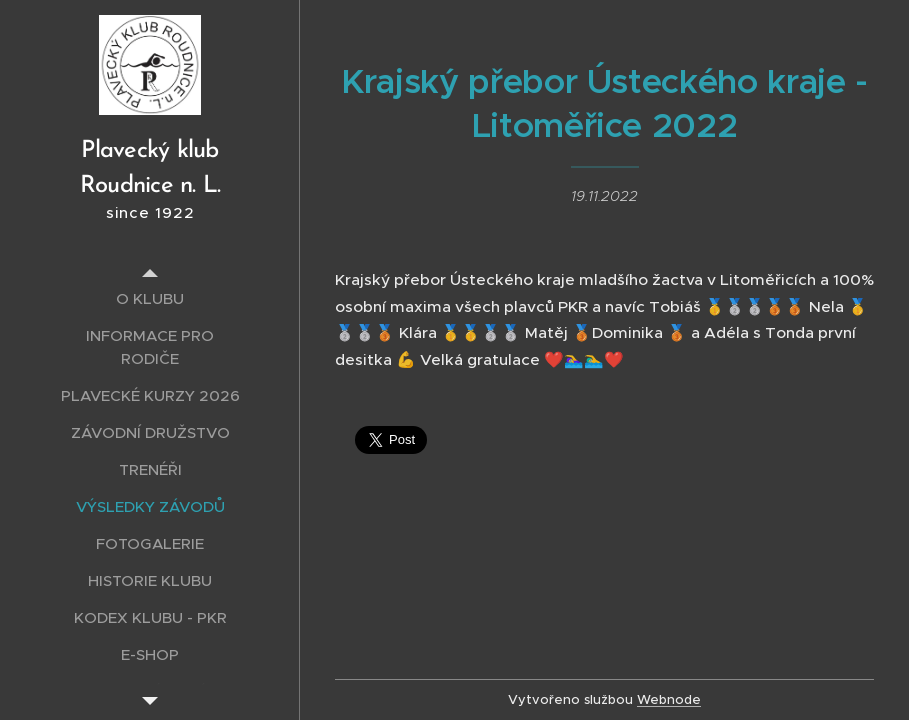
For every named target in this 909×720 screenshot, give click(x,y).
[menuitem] (150, 298)
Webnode (669, 699)
